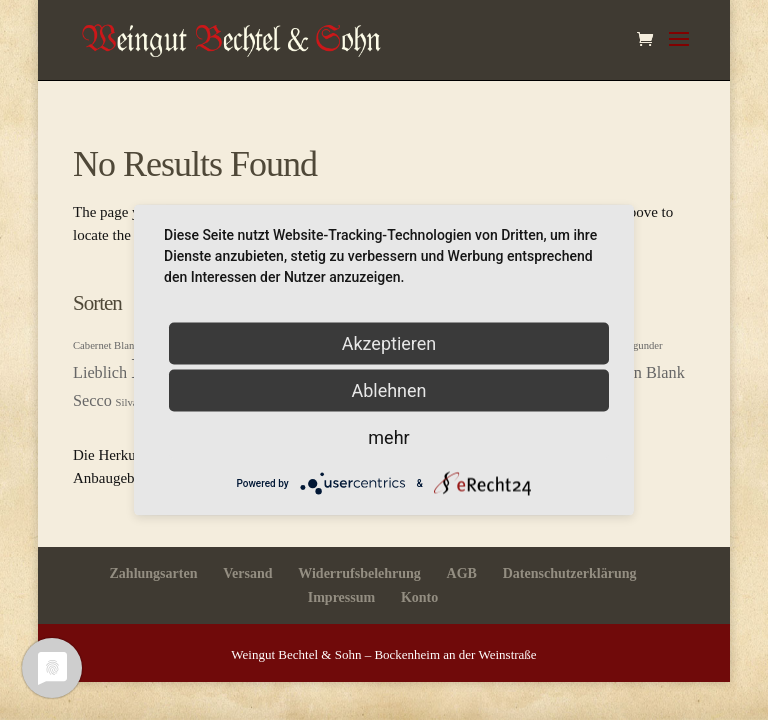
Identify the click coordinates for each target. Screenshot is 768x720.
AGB (462, 573)
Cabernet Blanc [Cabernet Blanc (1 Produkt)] (106, 345)
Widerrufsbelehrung (359, 573)
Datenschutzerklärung (570, 573)
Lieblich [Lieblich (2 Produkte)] (100, 373)
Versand (247, 573)
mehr (388, 437)
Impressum (341, 597)
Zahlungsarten (154, 573)
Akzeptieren (389, 343)
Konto (419, 597)
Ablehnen (388, 390)
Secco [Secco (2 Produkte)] (92, 401)
